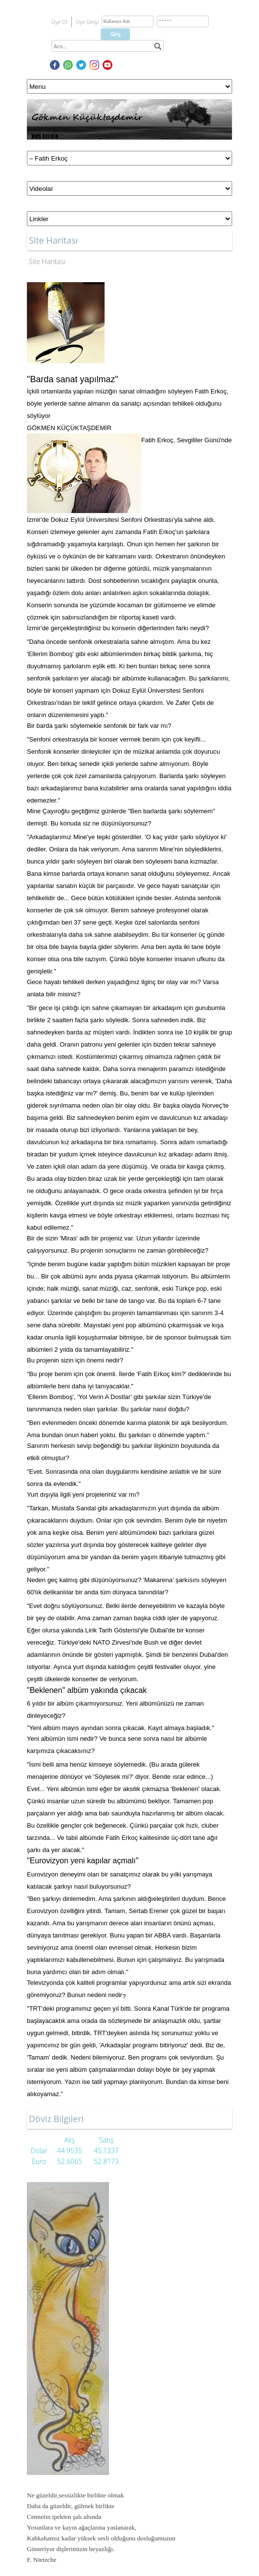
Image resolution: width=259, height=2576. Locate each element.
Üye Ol (59, 21)
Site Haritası (47, 261)
